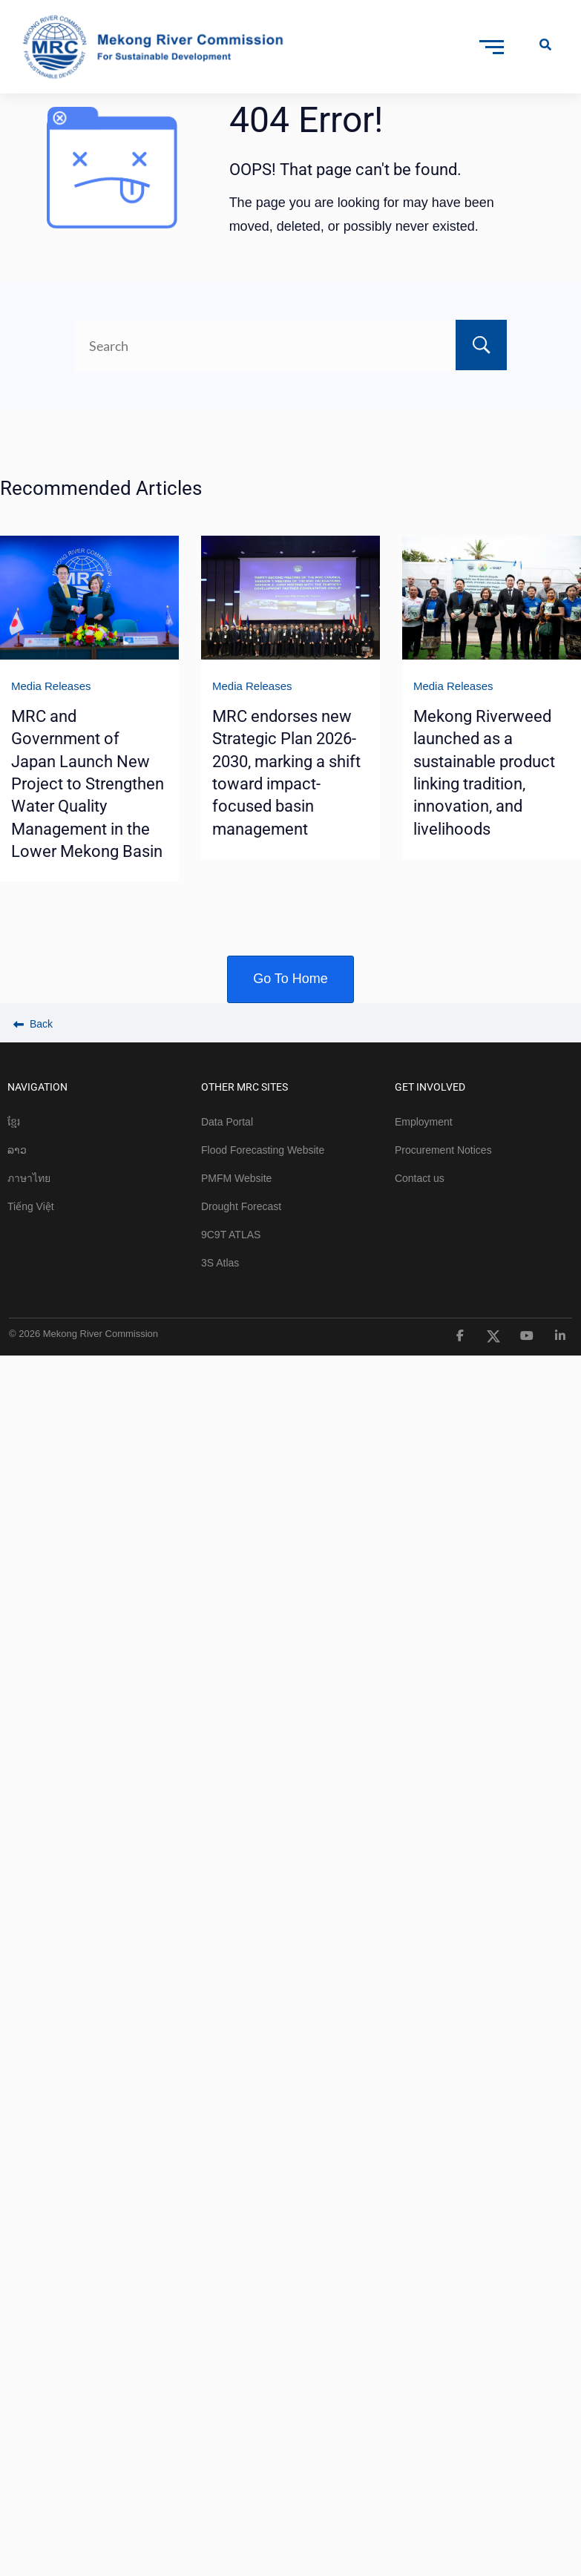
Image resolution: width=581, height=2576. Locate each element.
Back (33, 1024)
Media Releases (51, 686)
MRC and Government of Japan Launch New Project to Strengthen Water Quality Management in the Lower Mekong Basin (87, 784)
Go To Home (290, 978)
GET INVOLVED (430, 1087)
